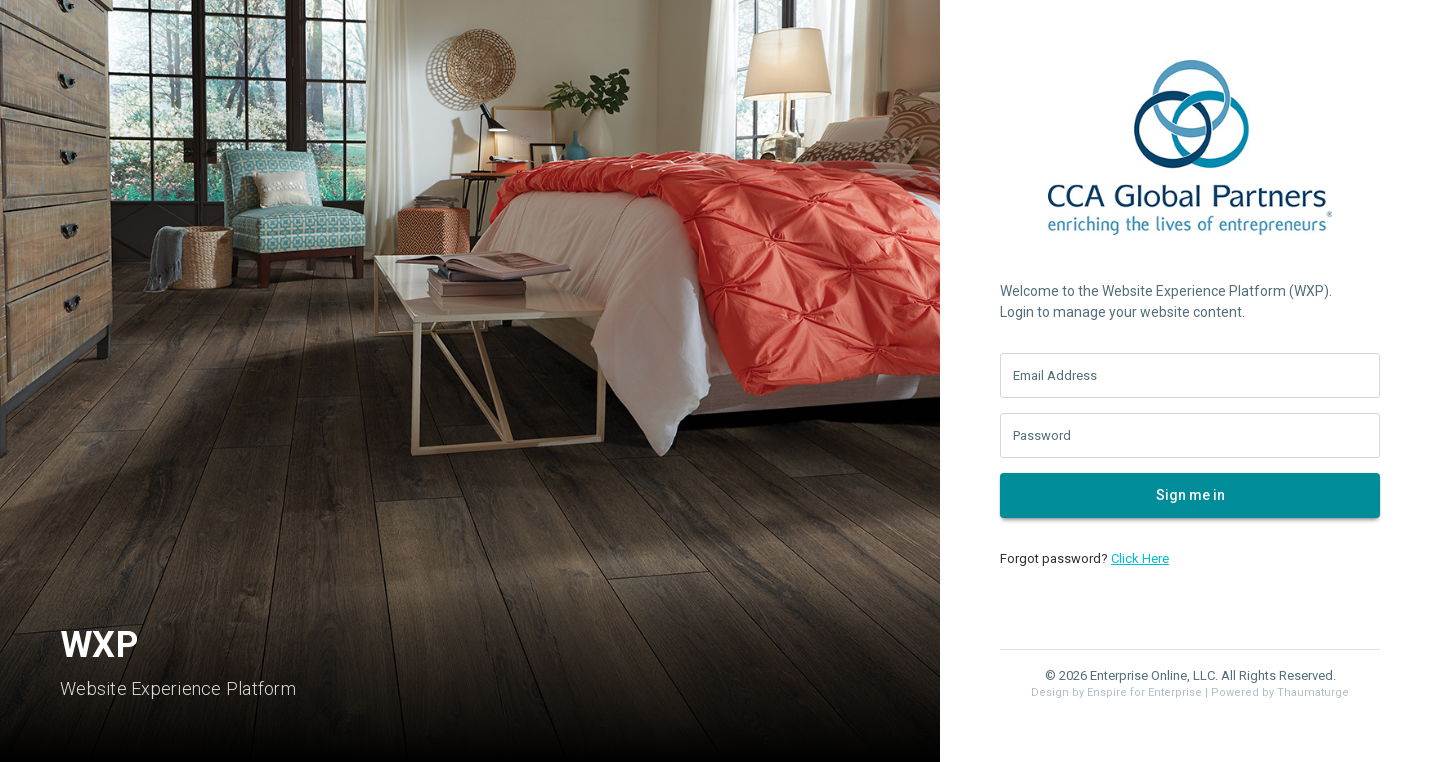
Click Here (1140, 558)
